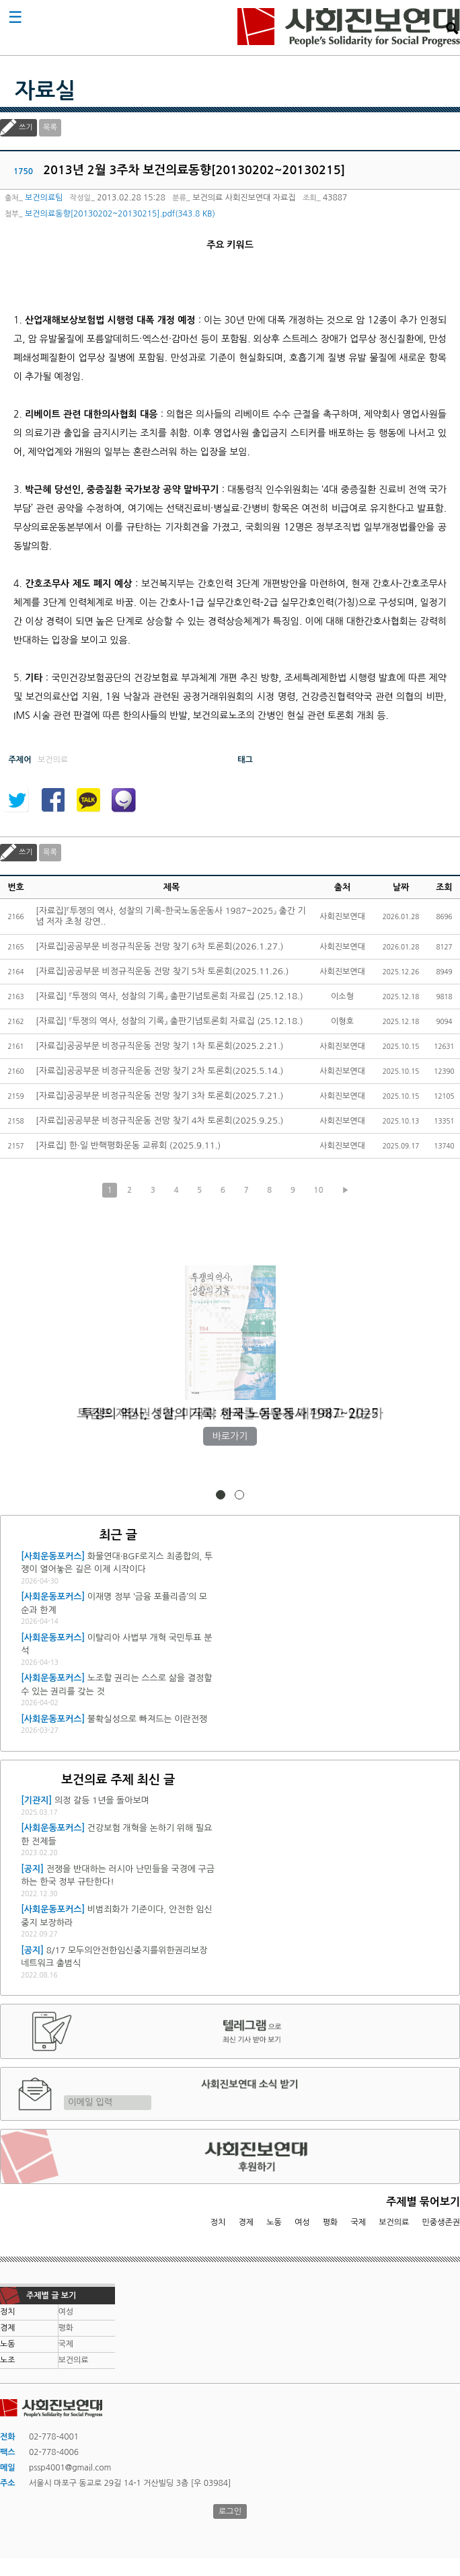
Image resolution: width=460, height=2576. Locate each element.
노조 (7, 2360)
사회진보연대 (348, 27)
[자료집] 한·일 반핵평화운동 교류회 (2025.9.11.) (128, 1145)
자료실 (45, 91)
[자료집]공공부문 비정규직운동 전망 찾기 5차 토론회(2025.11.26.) (162, 971)
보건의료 (394, 2222)
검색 (452, 28)
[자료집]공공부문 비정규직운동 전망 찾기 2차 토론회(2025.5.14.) (160, 1070)
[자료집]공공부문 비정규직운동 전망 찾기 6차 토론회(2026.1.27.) (160, 946)
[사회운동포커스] (53, 1556)
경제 (246, 2222)
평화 (330, 2222)
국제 (359, 2222)
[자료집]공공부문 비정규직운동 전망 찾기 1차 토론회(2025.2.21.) (160, 1046)
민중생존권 (441, 2222)
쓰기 (26, 127)
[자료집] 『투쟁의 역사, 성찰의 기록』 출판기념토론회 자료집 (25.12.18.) (169, 996)
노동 (274, 2222)
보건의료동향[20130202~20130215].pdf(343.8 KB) (120, 214)
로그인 (230, 2511)
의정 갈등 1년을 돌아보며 (101, 1800)
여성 (302, 2222)
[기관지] (36, 1800)
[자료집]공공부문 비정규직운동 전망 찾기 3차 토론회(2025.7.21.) (160, 1095)
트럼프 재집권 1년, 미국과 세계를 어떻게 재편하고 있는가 (230, 1413)
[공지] (32, 1869)
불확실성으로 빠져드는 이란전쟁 (147, 1719)
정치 (218, 2222)
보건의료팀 (44, 198)
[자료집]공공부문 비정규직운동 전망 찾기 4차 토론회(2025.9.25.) (160, 1120)
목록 (50, 127)
